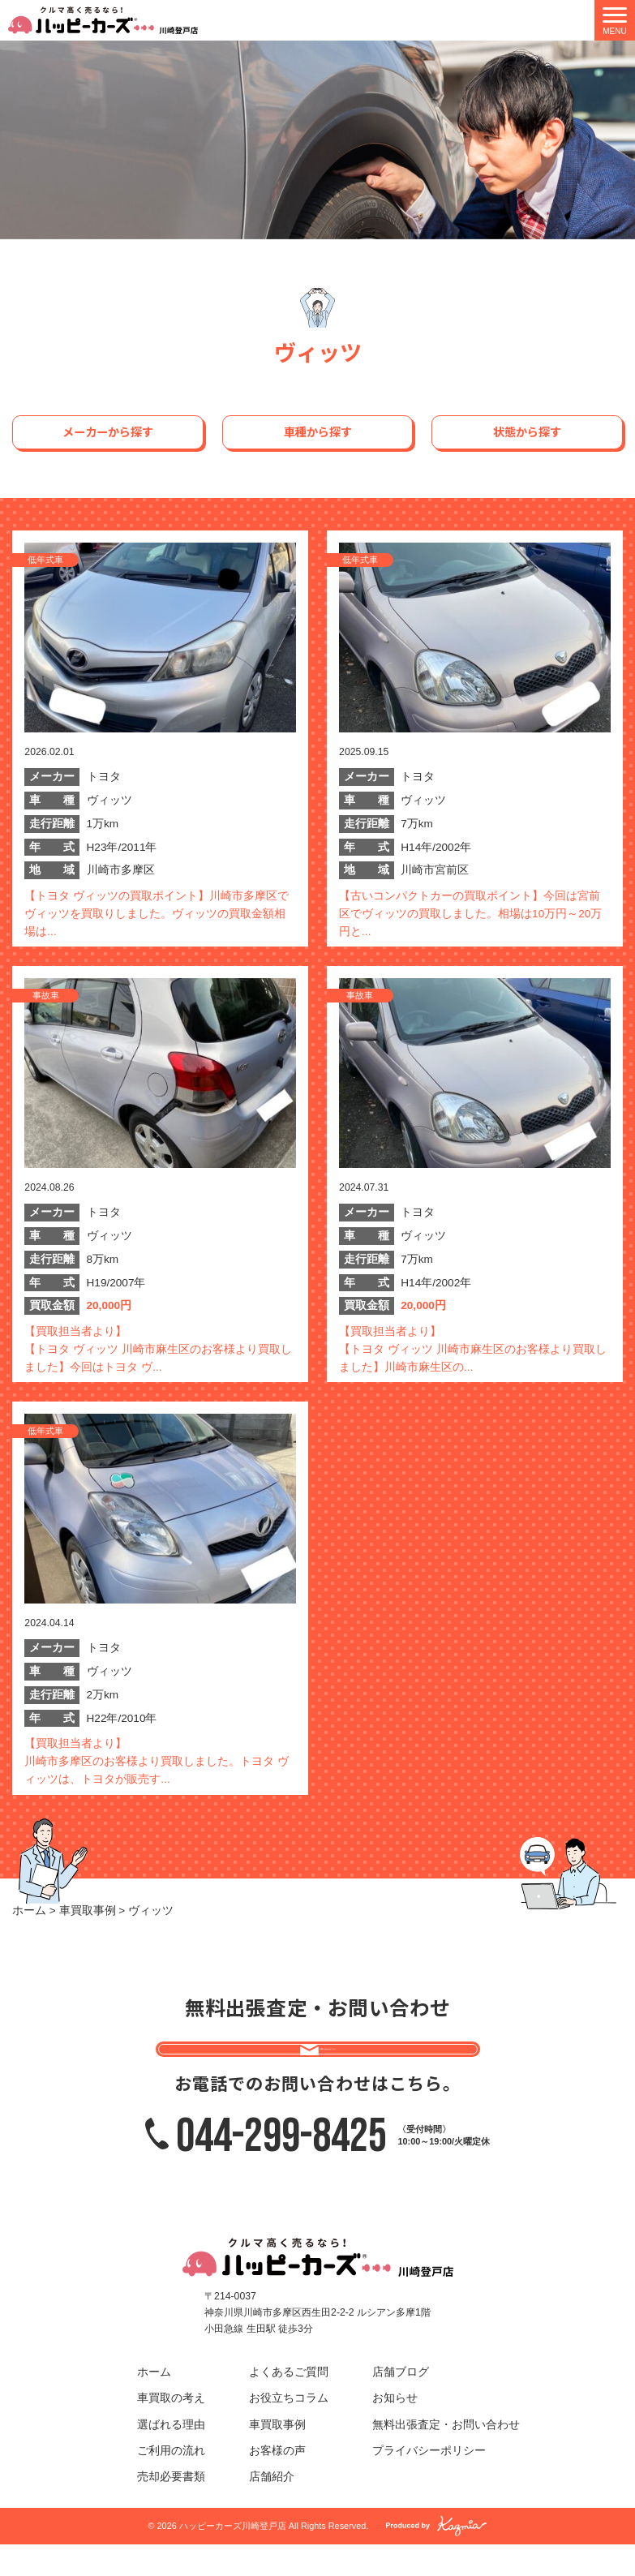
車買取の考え (171, 2430)
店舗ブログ (400, 2404)
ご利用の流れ (171, 2481)
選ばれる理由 (171, 2455)
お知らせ (395, 2430)
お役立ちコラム (288, 2430)
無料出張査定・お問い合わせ (446, 2455)
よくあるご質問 (288, 2404)
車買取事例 (277, 2455)
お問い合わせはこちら (331, 2061)
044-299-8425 (281, 2166)
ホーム (154, 2404)
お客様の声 (277, 2481)
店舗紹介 (271, 2508)
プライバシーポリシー (429, 2481)
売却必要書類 (171, 2508)
